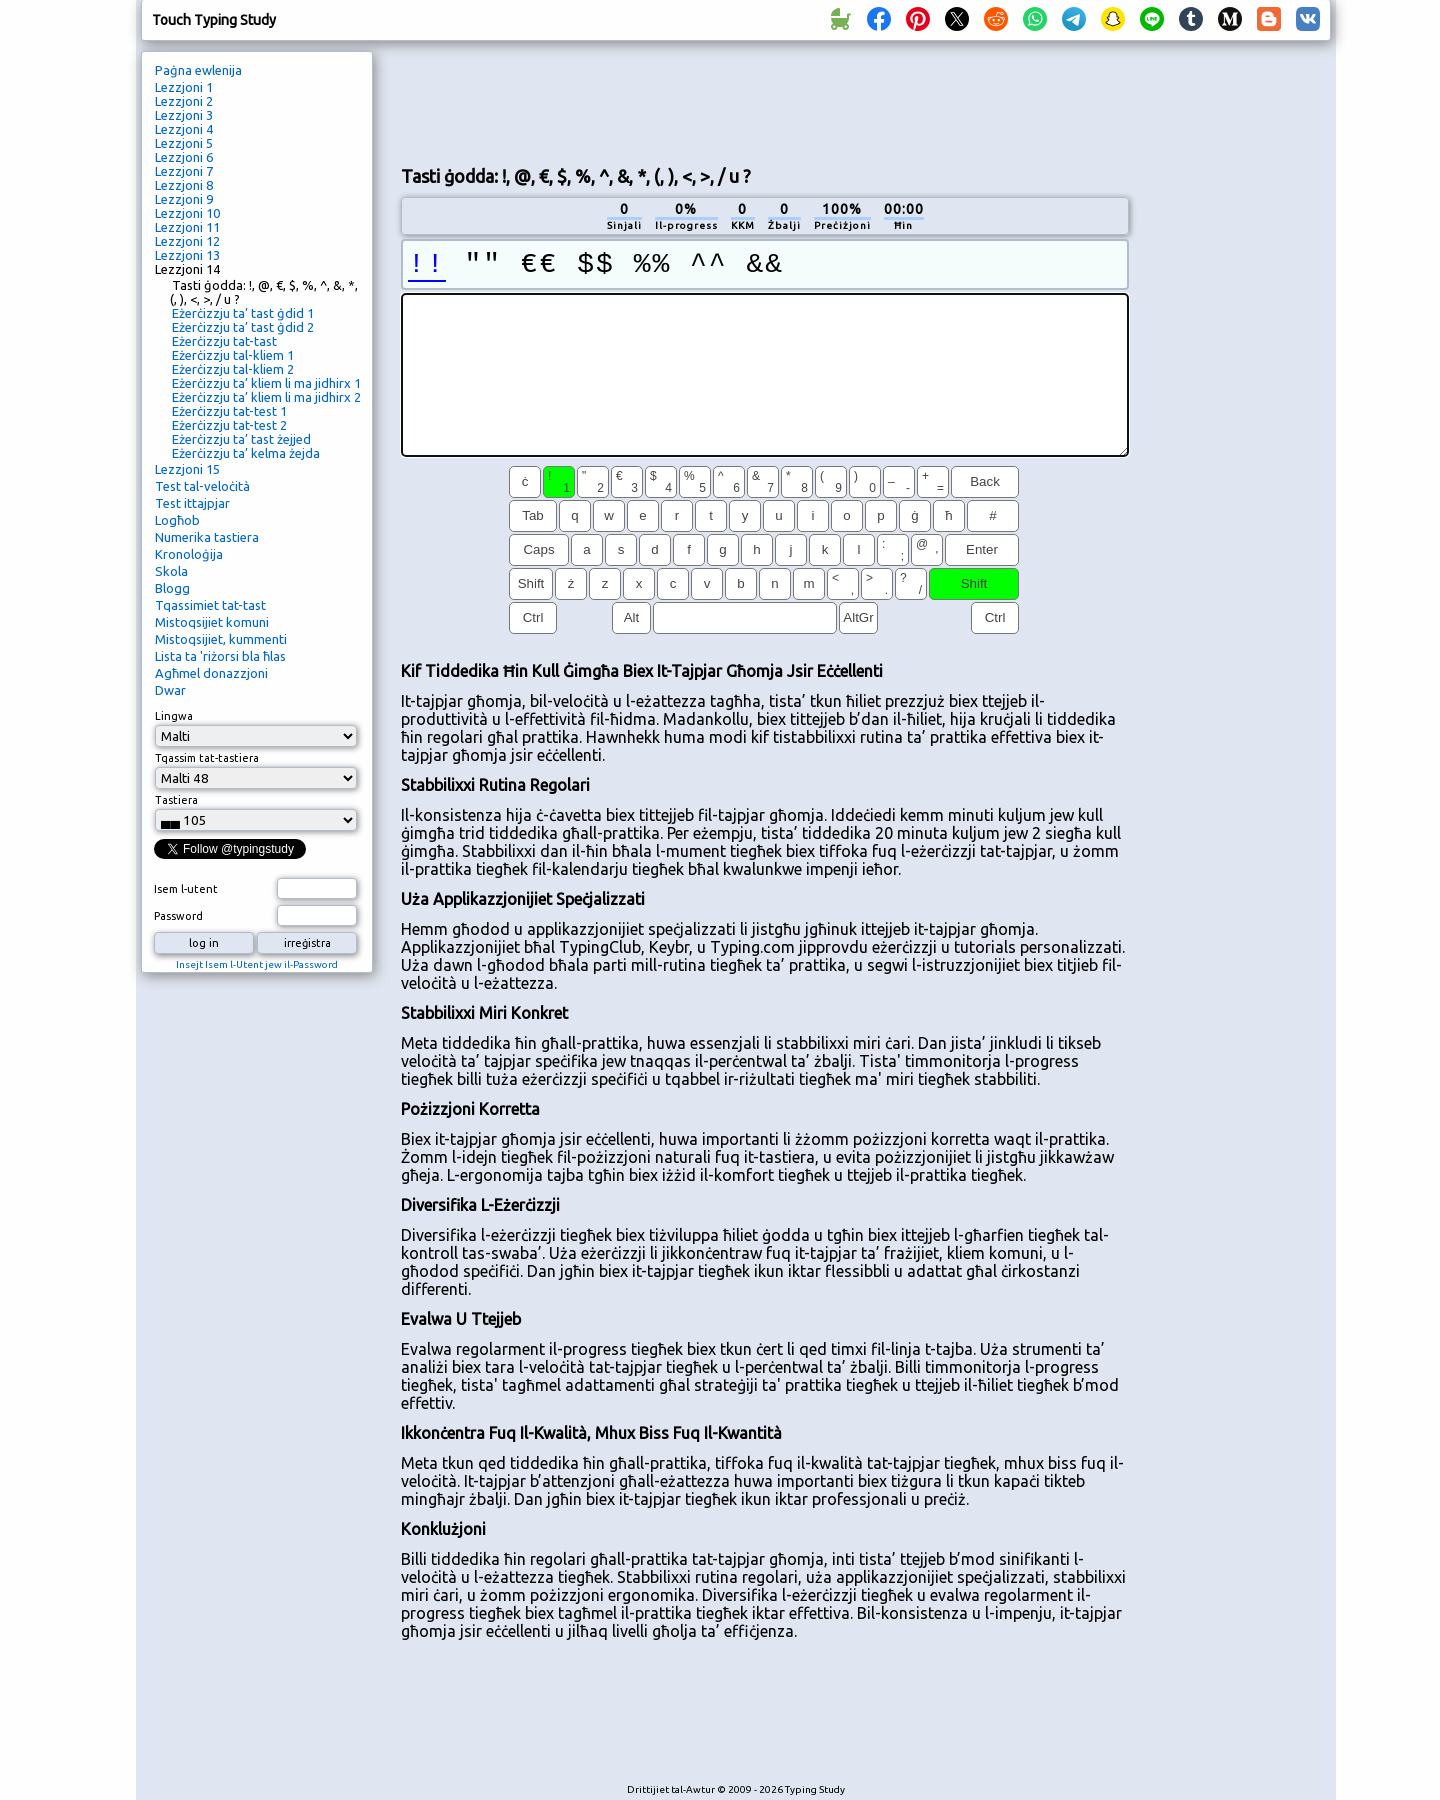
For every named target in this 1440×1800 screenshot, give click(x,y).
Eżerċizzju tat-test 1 (229, 411)
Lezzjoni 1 (184, 87)
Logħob (177, 520)
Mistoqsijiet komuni (212, 622)
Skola (171, 571)
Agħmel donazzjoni (211, 673)
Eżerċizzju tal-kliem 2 (233, 369)
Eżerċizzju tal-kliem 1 (233, 355)
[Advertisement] (765, 101)
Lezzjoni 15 (187, 469)
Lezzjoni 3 (184, 115)
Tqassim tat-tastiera (207, 758)
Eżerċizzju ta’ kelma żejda (246, 453)
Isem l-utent (186, 889)
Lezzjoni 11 (187, 227)
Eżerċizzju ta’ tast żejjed (241, 439)
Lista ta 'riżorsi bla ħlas (220, 656)
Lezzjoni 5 (184, 143)
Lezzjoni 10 (187, 213)
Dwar (170, 690)
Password (178, 916)
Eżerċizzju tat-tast (224, 341)
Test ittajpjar (192, 503)
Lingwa (174, 716)
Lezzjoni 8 (184, 185)
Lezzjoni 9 (184, 199)
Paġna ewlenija (198, 70)
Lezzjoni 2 (184, 101)
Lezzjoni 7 (184, 171)
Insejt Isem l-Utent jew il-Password (257, 964)
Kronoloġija (189, 554)
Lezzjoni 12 (187, 241)
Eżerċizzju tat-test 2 (229, 425)
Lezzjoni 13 (187, 255)
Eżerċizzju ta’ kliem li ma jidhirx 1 (266, 383)
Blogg (172, 588)
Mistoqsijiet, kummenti (221, 639)
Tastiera (176, 800)
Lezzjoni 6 (184, 157)
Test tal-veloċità (202, 486)
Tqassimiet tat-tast (210, 605)
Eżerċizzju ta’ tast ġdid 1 (243, 313)
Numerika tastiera (207, 537)
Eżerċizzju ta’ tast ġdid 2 (243, 327)
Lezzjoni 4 (184, 129)
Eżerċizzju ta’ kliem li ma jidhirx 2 (266, 397)
